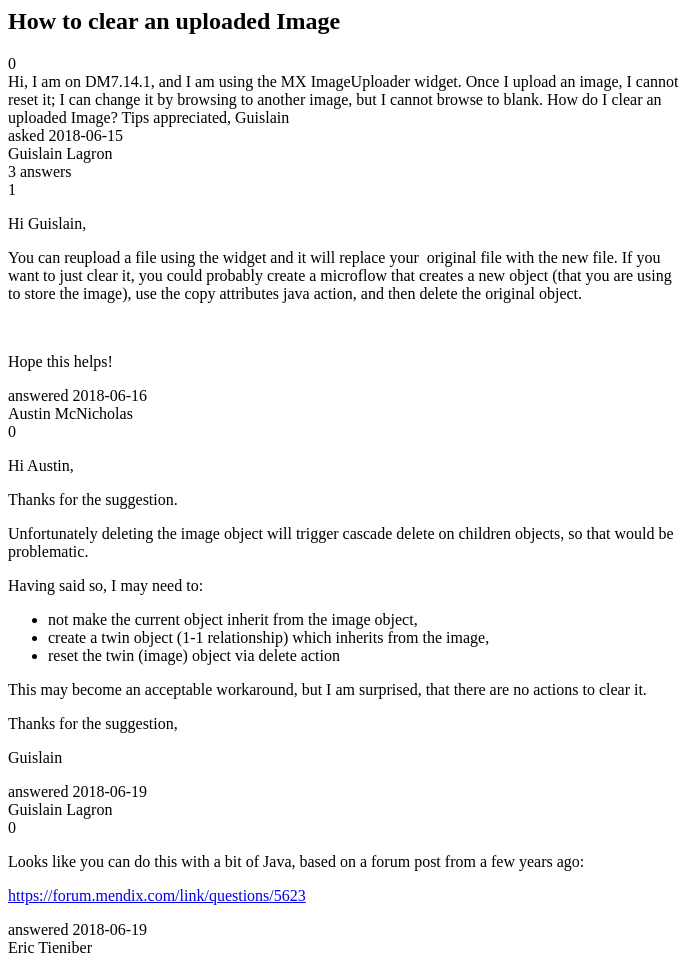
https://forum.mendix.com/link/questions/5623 (157, 895)
